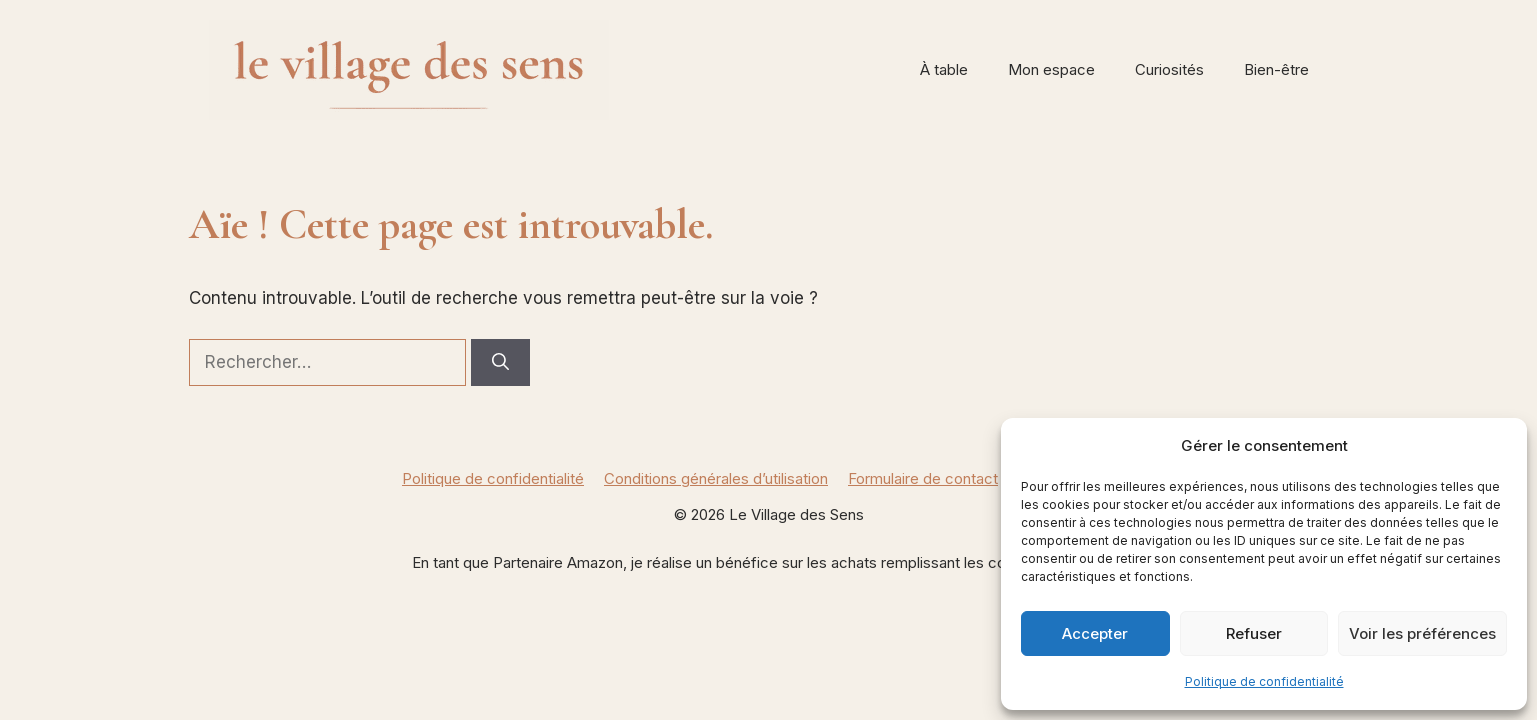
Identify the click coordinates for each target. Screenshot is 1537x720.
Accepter (1095, 633)
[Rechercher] (500, 363)
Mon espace (1051, 69)
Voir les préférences (1422, 633)
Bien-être (1276, 69)
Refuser (1254, 633)
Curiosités (1169, 69)
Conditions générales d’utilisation (716, 478)
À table (944, 69)
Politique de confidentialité (1264, 681)
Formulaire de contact (923, 478)
